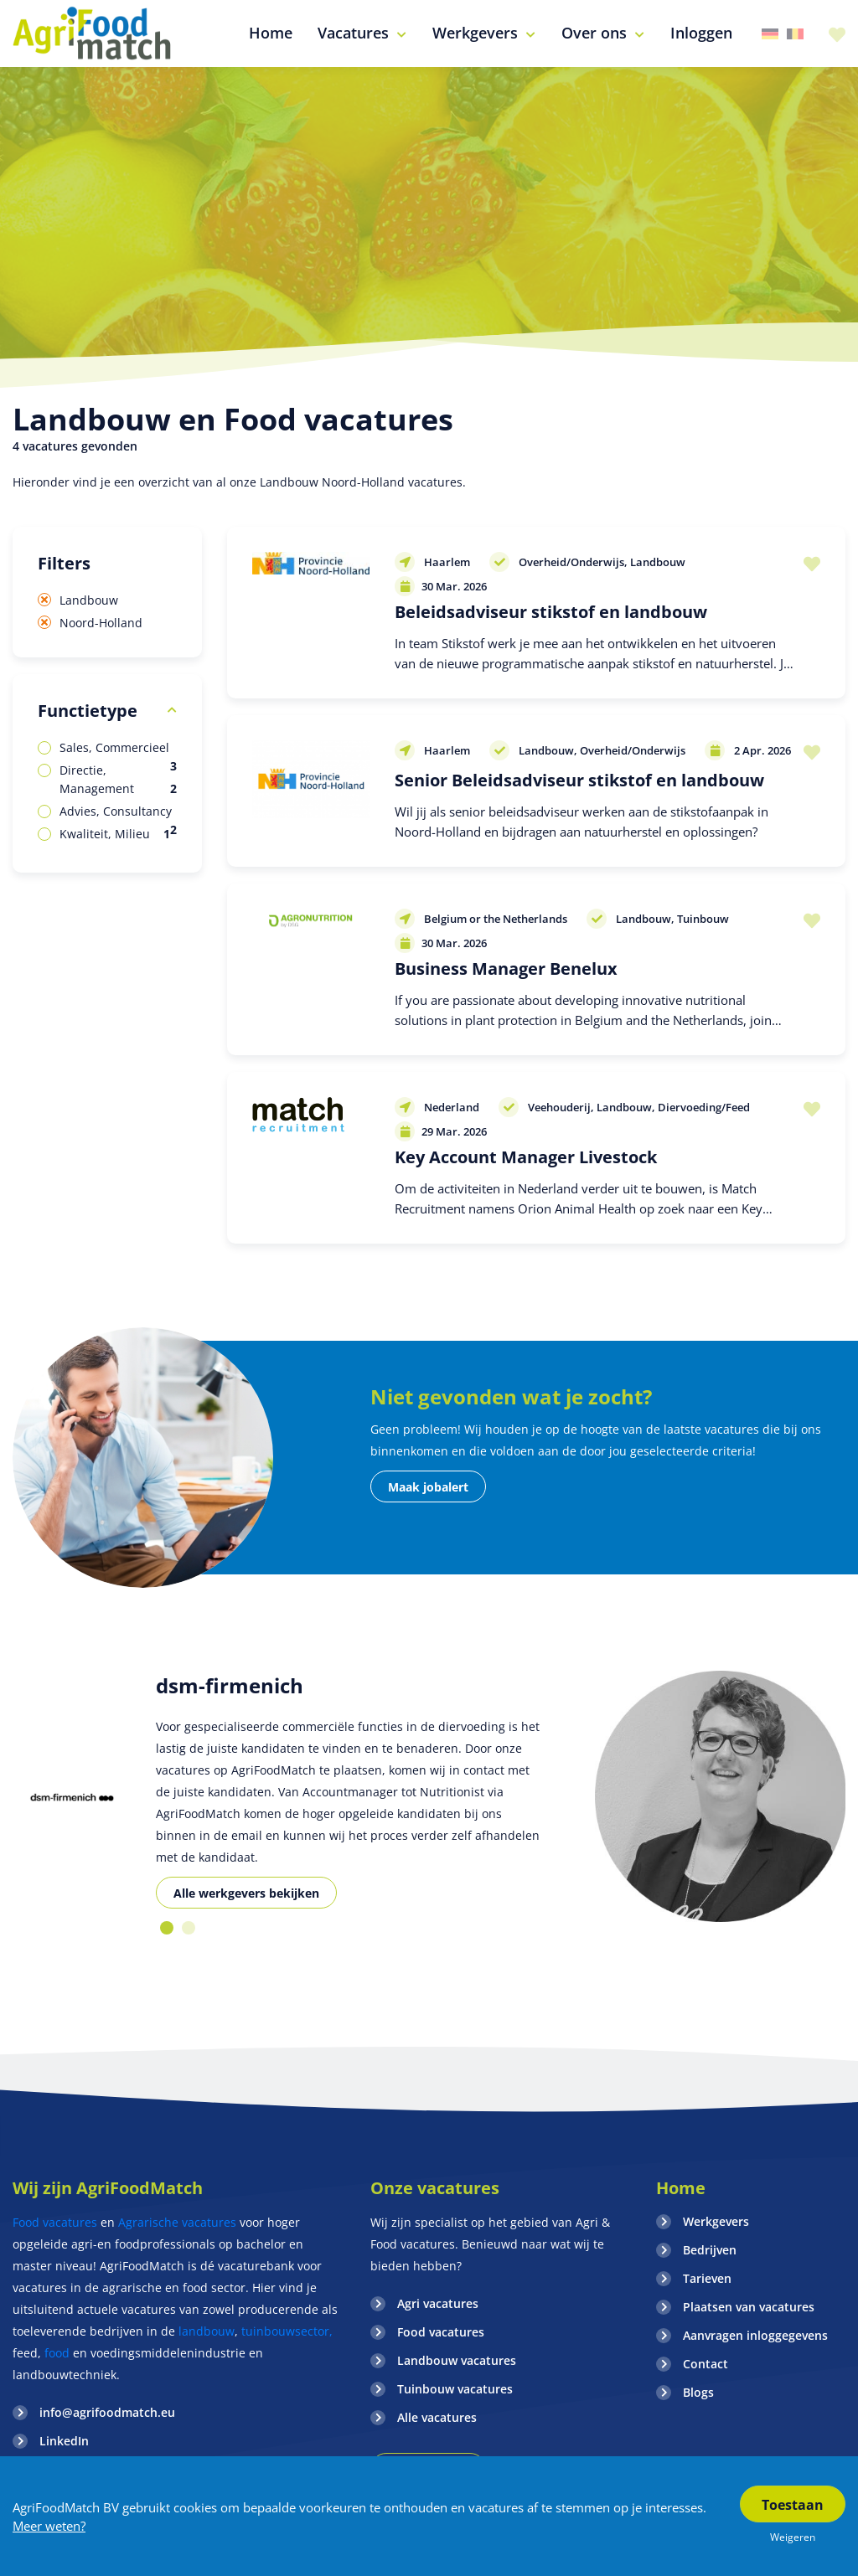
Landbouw (88, 600)
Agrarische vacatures (179, 2222)
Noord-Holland (100, 623)
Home (681, 2188)
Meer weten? (49, 2525)
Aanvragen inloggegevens (755, 2335)
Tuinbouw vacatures (455, 2389)
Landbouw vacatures (456, 2360)
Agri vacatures (437, 2303)
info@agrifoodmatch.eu (107, 2412)
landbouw (206, 2331)
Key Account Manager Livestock (526, 1157)
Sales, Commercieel (118, 748)
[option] (72, 1797)
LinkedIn (64, 2441)
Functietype (87, 710)
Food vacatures (55, 2222)
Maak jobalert (428, 1487)
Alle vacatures (437, 2417)
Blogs (698, 2392)
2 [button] (188, 1928)
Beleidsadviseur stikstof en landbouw (551, 611)
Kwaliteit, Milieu (114, 834)
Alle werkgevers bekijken (246, 1893)
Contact (705, 2364)
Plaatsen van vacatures (748, 2307)
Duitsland (770, 34)
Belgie (795, 34)
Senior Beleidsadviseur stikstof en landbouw (579, 780)
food (57, 2353)
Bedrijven (710, 2250)
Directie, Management (118, 780)
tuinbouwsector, (287, 2331)
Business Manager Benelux (506, 968)
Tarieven (707, 2278)
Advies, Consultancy (118, 812)
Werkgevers (716, 2221)
